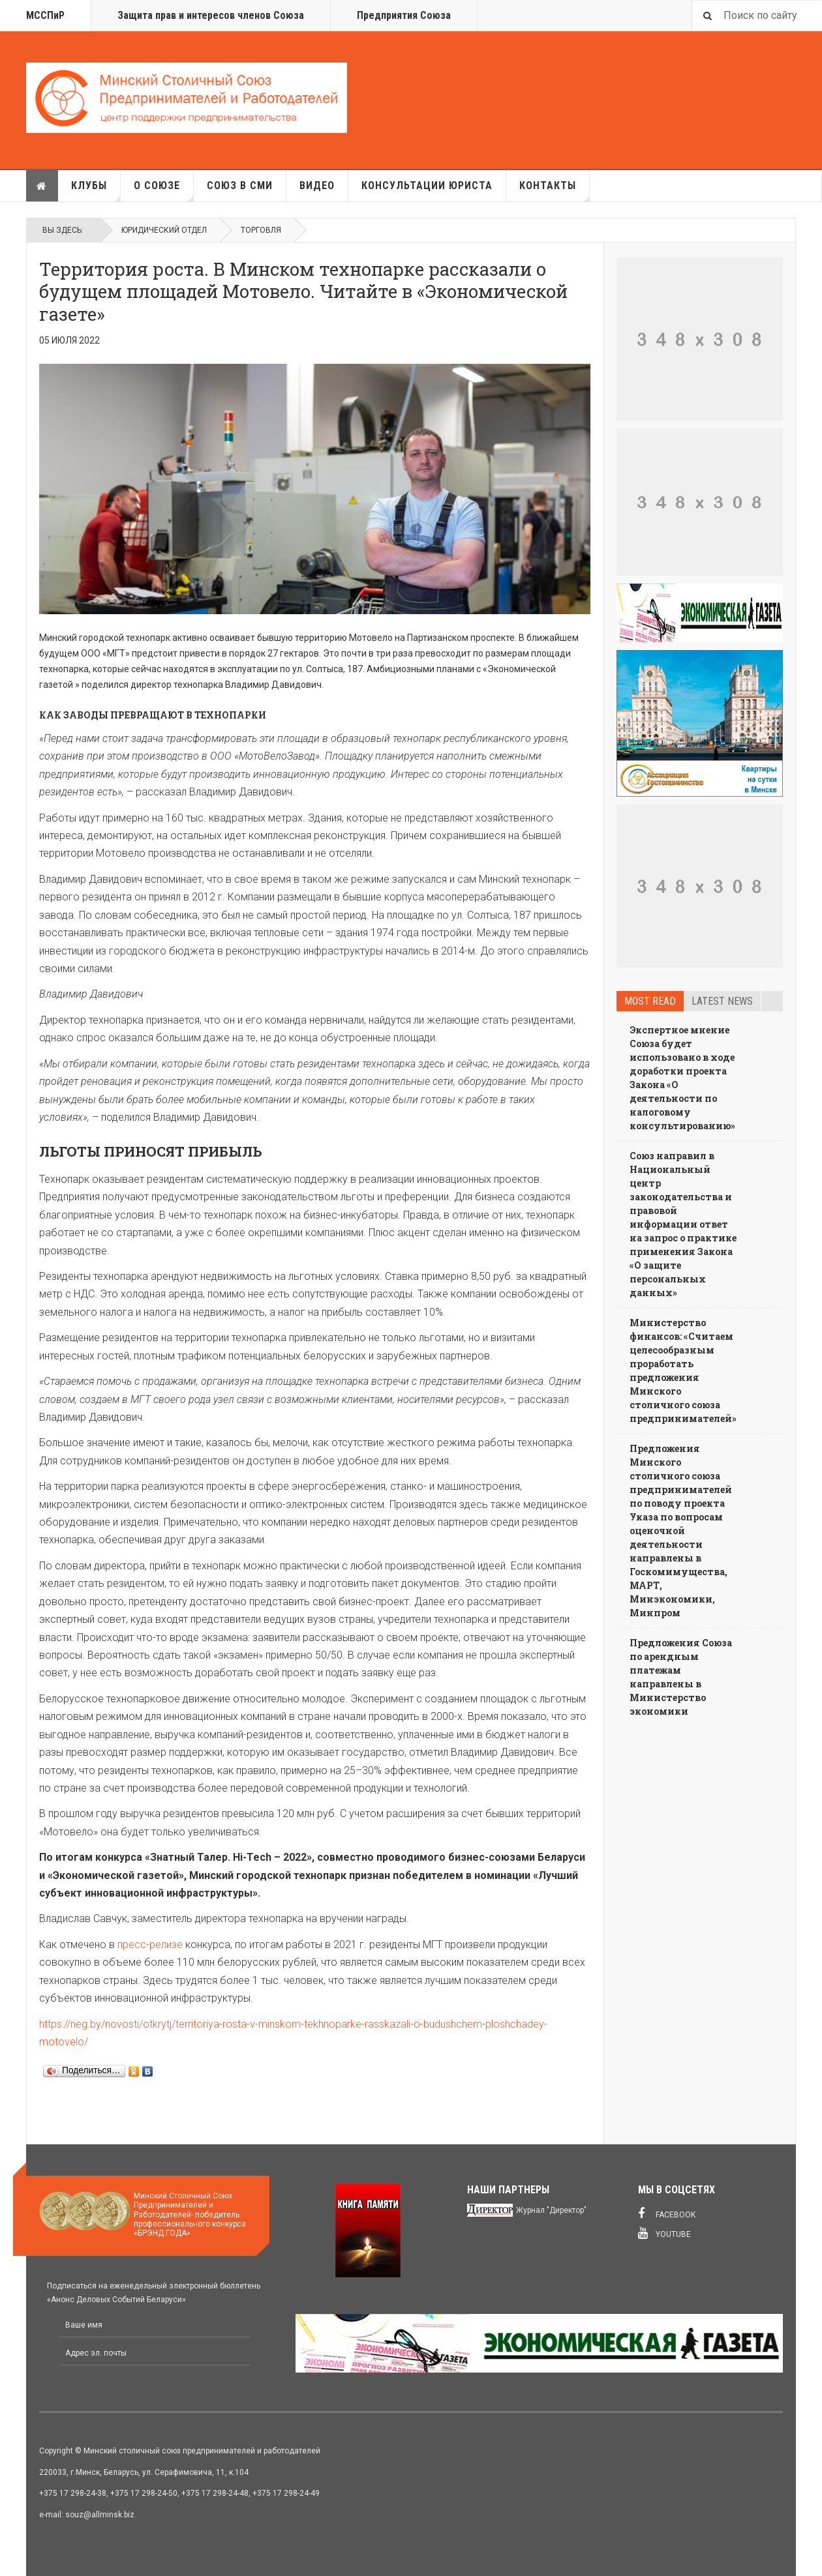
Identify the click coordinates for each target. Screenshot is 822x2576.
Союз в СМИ (240, 185)
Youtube (664, 2233)
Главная (41, 185)
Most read (650, 1001)
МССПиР (45, 15)
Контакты (554, 190)
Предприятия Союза (404, 15)
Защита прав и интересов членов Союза (210, 15)
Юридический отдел (164, 230)
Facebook (666, 2213)
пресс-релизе (150, 1944)
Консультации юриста (427, 185)
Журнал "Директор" (551, 2210)
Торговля (261, 230)
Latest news (722, 1001)
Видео (317, 185)
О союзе (164, 190)
